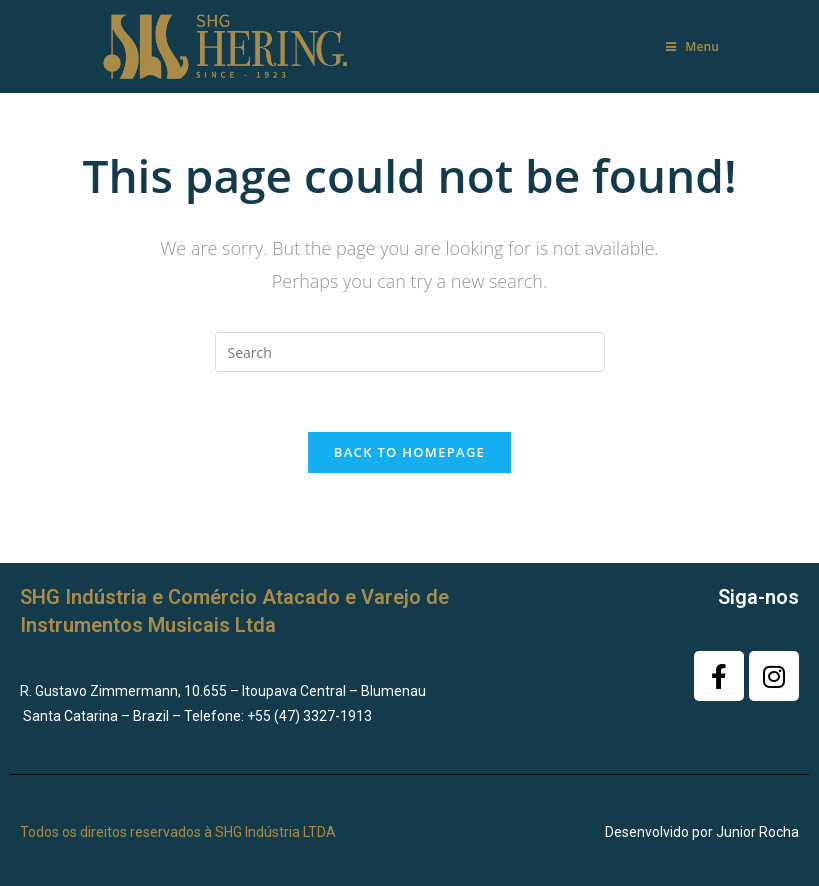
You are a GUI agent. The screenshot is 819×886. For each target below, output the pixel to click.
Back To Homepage (409, 452)
